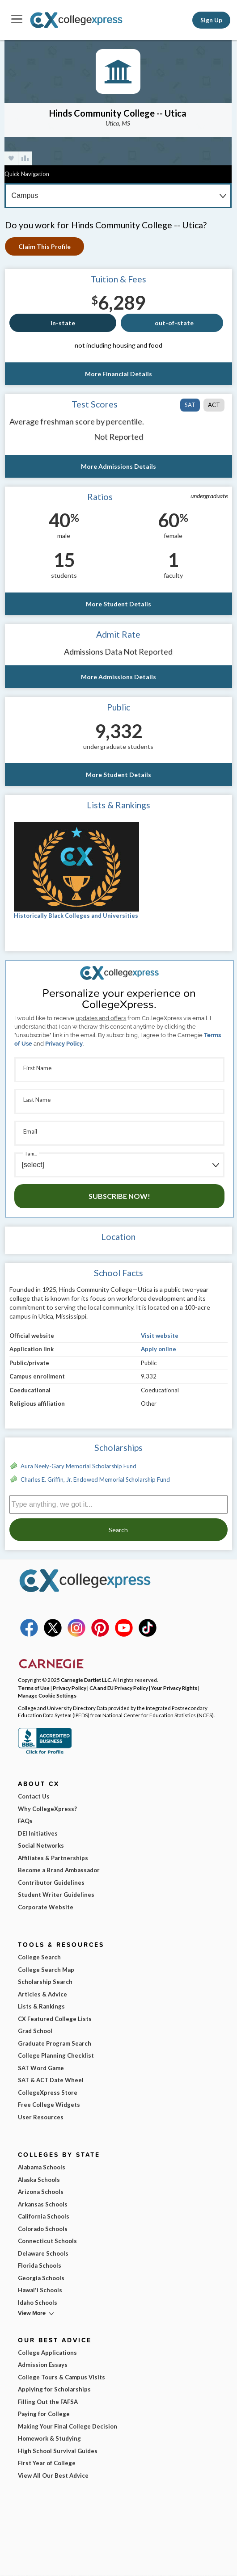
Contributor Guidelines (51, 1882)
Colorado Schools (43, 2228)
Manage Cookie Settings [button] (47, 1695)
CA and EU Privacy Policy (118, 1688)
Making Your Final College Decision (67, 2426)
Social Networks (41, 1845)
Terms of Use (34, 1688)
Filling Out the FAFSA (48, 2401)
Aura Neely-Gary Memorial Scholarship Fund (78, 1466)
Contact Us (34, 1796)
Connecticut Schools (47, 2240)
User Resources (40, 2117)
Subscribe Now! (119, 1196)
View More (32, 2313)
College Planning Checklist (56, 2055)
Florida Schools (39, 2265)
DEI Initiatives (38, 1833)
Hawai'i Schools (40, 2290)
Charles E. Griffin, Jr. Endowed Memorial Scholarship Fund (95, 1479)
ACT (214, 404)
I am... (31, 1153)
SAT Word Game (41, 2068)
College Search (39, 1957)
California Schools (43, 2216)
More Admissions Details (118, 466)
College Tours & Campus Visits (61, 2377)
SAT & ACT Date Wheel (51, 2080)
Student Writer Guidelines (56, 1894)
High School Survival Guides (57, 2450)
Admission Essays (43, 2364)
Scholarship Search (45, 1981)
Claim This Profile (44, 246)
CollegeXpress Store (47, 2092)
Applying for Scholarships (54, 2389)
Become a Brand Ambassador (59, 1870)
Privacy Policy (64, 1043)
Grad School (35, 2030)
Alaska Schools (39, 2179)
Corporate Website (45, 1907)
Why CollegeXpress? (47, 1808)
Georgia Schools (41, 2278)
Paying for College (44, 2413)
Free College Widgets (49, 2104)
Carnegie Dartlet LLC (86, 1680)
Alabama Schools (41, 2167)
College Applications (47, 2352)
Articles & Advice (42, 1994)
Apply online (158, 1349)
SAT (190, 404)
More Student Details (118, 604)
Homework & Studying (49, 2438)
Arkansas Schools (43, 2204)
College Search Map (46, 1969)
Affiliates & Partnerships (53, 1858)
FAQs (25, 1820)
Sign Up (211, 20)
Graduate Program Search (54, 2043)
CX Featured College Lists (55, 2018)
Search (118, 1530)
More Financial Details (118, 374)
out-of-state (174, 323)
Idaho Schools (37, 2302)
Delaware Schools (43, 2253)
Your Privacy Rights (174, 1688)
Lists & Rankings (41, 2006)
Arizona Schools (40, 2191)
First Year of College (47, 2463)
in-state (63, 323)
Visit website (159, 1335)
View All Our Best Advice (53, 2475)
